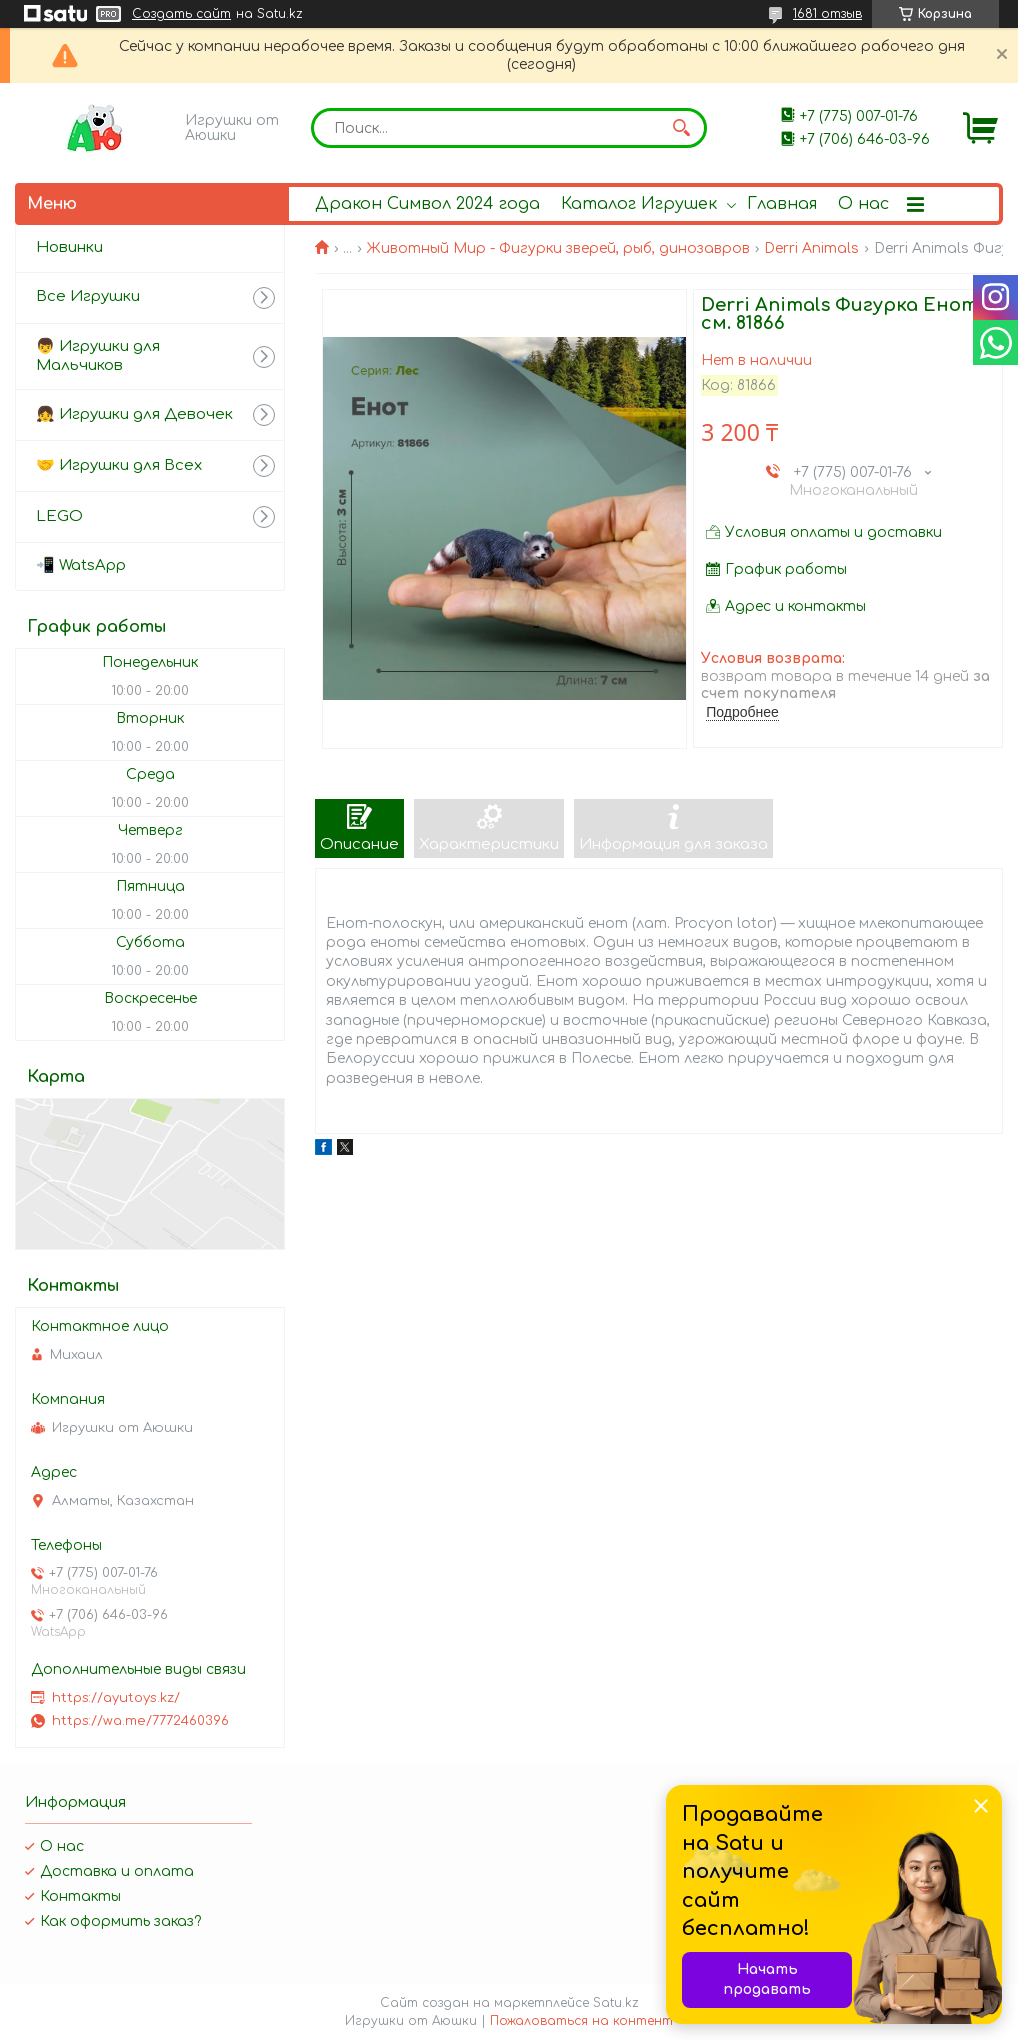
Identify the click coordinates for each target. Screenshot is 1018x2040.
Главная (782, 204)
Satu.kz (616, 2003)
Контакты (80, 1896)
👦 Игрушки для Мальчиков (98, 356)
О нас (863, 204)
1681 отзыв (827, 14)
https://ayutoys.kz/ (116, 1698)
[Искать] (682, 128)
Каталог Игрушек (639, 204)
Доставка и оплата (117, 1871)
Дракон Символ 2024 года (427, 204)
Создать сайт (181, 14)
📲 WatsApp (81, 565)
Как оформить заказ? (120, 1921)
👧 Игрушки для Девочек (134, 414)
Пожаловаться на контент (581, 2021)
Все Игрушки (88, 296)
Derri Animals (811, 248)
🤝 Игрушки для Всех (119, 465)
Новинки (69, 247)
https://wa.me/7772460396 (140, 1721)
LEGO (59, 516)
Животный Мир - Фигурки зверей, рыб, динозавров (558, 248)
